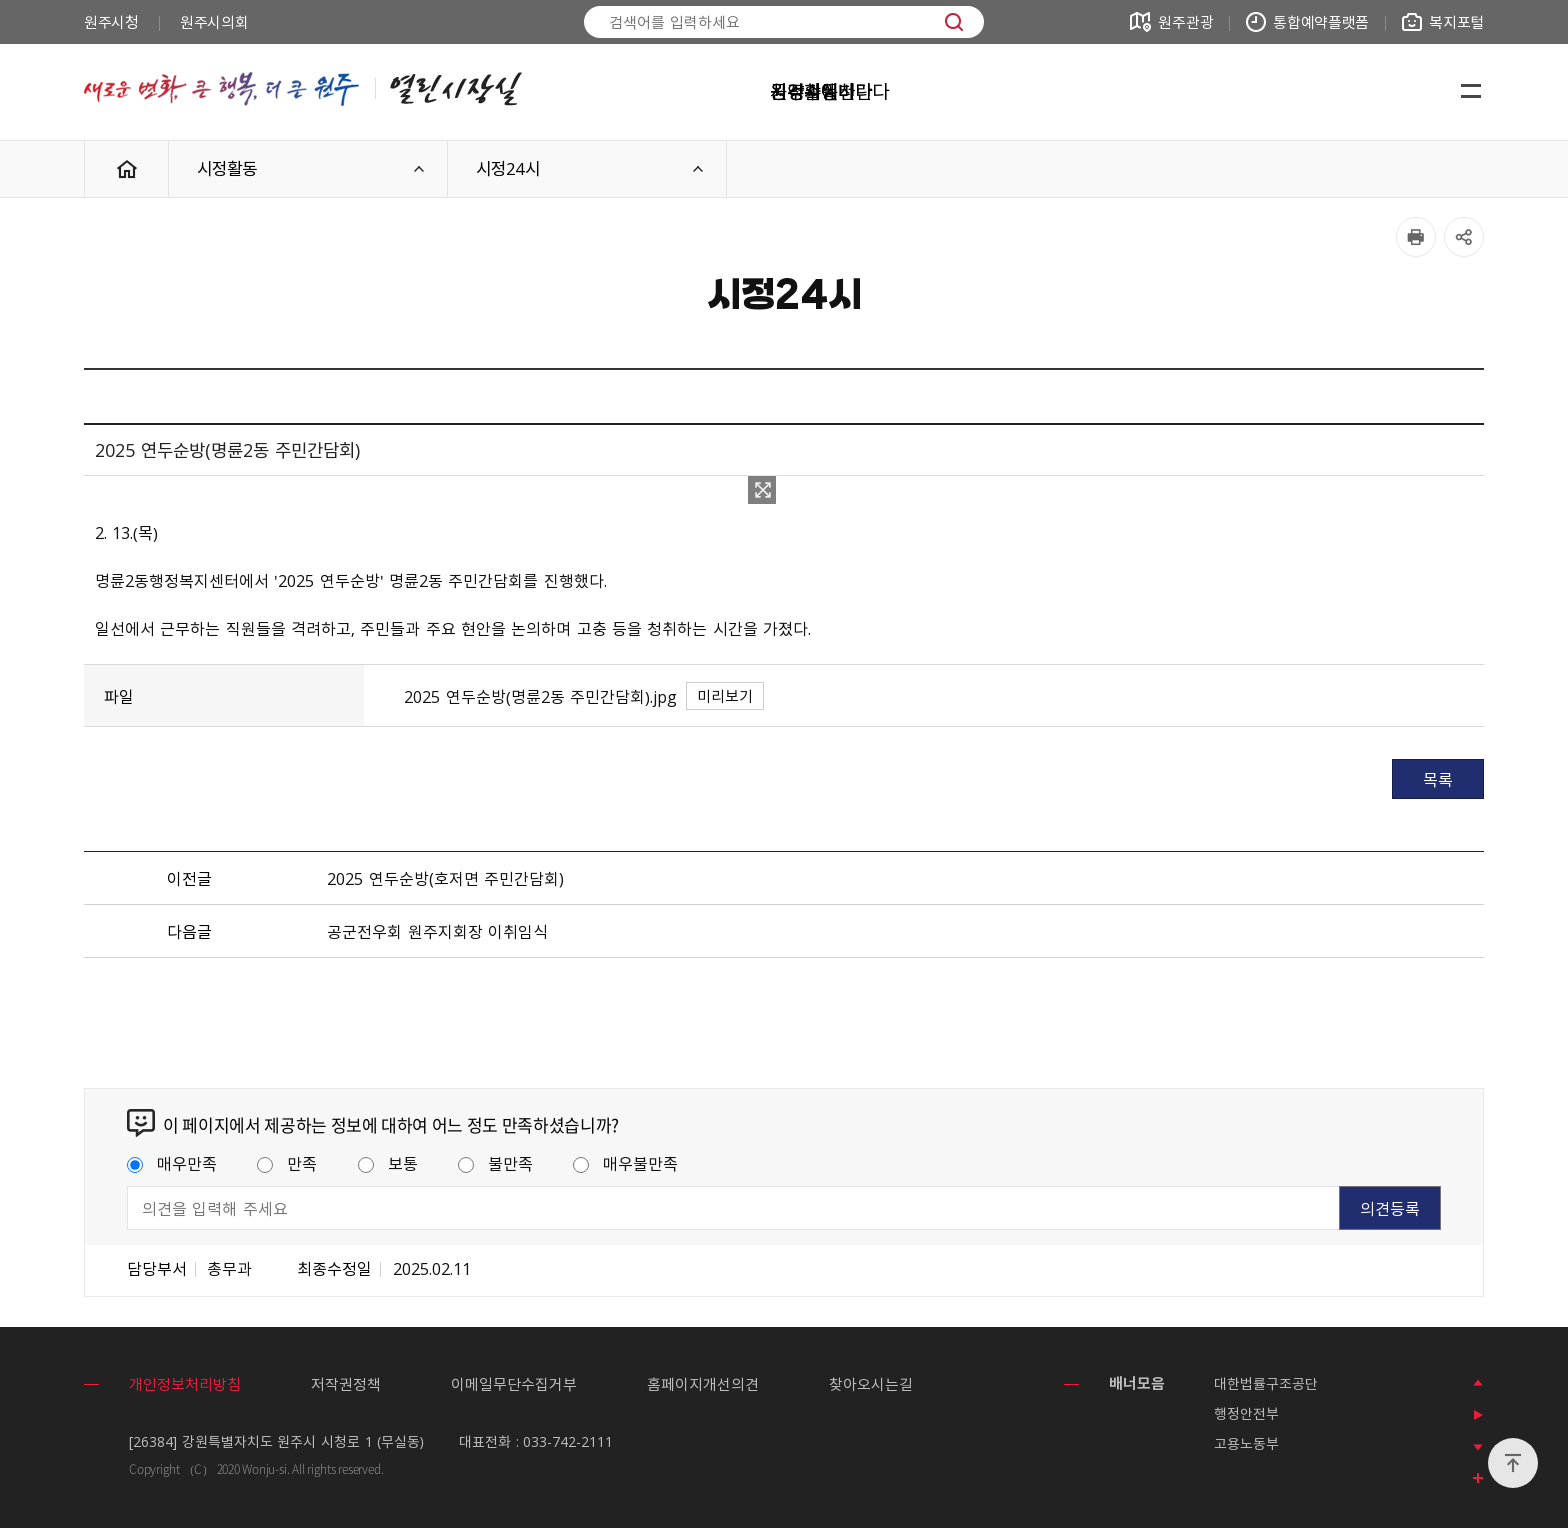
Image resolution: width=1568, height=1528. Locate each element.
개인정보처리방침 (185, 1384)
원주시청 (111, 22)
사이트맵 (1471, 92)
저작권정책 (346, 1384)
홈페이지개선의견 (703, 1384)
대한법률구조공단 (1266, 1383)
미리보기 (725, 696)
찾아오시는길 (871, 1384)
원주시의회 (214, 22)
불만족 (495, 1163)
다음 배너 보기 (1478, 1447)
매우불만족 (625, 1163)
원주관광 (1185, 22)
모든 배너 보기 (1478, 1479)
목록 (1438, 779)
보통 (388, 1163)
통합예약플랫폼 (1321, 22)
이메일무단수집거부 (514, 1384)
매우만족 (172, 1163)
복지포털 (1456, 22)
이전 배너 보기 (1478, 1383)
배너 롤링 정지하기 (1478, 1415)
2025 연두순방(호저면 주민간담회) (445, 878)
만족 (287, 1163)
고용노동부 (1246, 1443)
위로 (1513, 1463)
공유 (1464, 237)
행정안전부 (1246, 1413)
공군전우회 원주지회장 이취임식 (437, 931)
